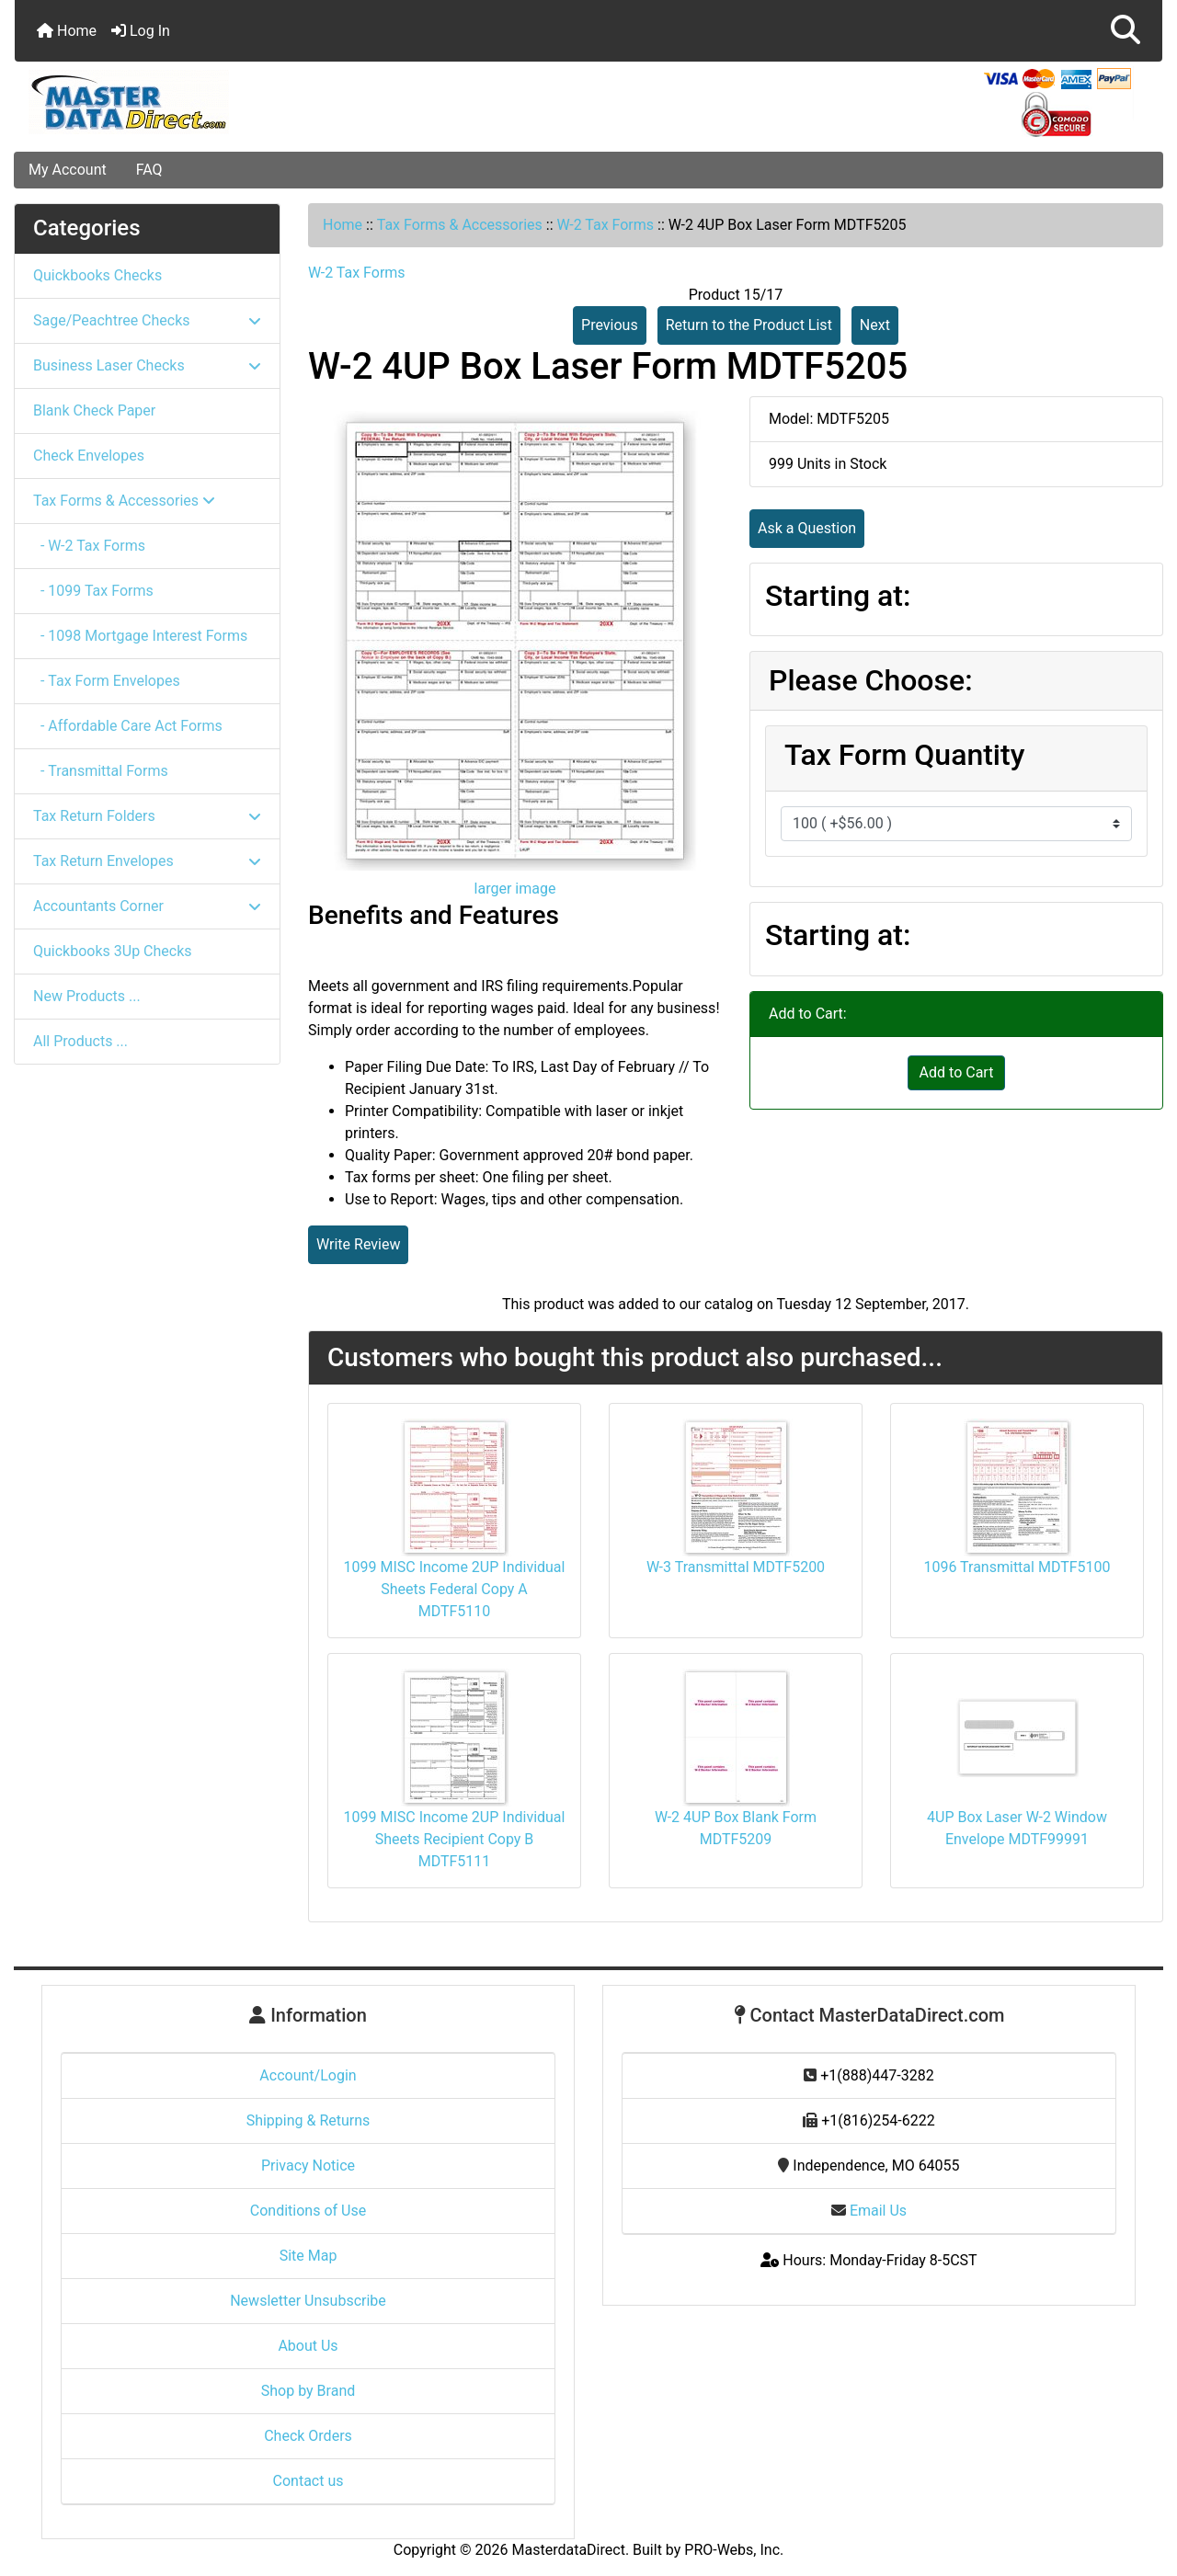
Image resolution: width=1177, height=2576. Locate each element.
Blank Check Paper (94, 410)
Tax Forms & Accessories (460, 225)
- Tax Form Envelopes (106, 681)
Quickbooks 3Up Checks (112, 951)
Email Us (869, 2210)
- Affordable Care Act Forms (128, 726)
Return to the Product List (749, 325)
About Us (307, 2345)
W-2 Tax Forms (605, 225)
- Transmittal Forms (100, 771)
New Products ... (87, 996)
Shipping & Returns (308, 2120)
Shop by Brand (308, 2390)
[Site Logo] (206, 102)
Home (67, 31)
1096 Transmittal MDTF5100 (1016, 1567)
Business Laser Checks (147, 365)
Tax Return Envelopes (147, 861)
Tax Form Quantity (904, 754)
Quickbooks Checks (97, 275)
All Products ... (80, 1041)
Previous (609, 325)
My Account (68, 169)
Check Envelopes (88, 455)
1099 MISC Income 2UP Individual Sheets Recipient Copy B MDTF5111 (455, 1839)
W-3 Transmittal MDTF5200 (735, 1567)
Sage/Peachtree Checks (147, 320)
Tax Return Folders (147, 816)
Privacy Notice (308, 2165)
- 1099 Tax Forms (93, 590)
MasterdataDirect (568, 2550)
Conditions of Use (308, 2210)
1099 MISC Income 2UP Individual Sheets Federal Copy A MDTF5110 (455, 1589)
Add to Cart (957, 1072)
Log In (140, 31)
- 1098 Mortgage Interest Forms (140, 635)
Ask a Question (807, 528)
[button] (1125, 30)
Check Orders (308, 2436)
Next (875, 325)
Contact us (308, 2481)
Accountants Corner (147, 906)
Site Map (308, 2255)
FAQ (149, 169)
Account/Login (307, 2075)
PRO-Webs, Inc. (733, 2550)
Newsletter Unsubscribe (308, 2300)
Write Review (358, 1244)
